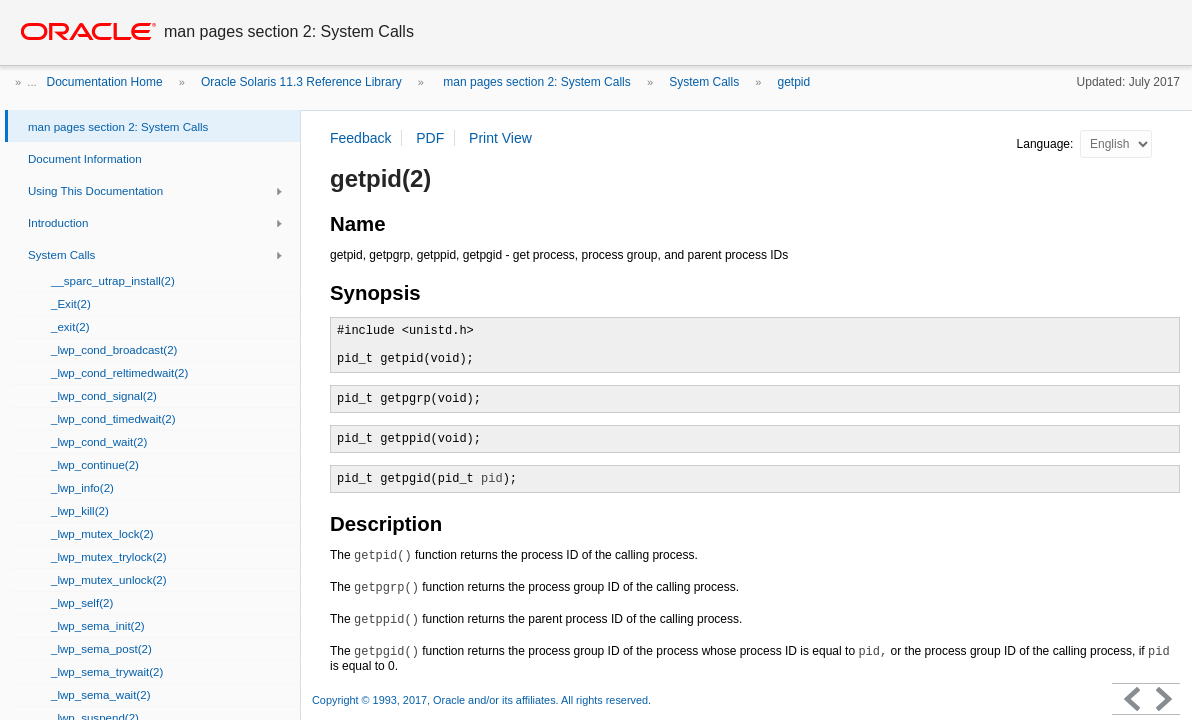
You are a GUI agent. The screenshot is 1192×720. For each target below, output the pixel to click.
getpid (794, 82)
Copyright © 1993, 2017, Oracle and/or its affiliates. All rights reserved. (481, 700)
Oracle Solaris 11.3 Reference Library (301, 82)
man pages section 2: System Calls (535, 82)
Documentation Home (105, 82)
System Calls (704, 82)
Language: (1047, 144)
